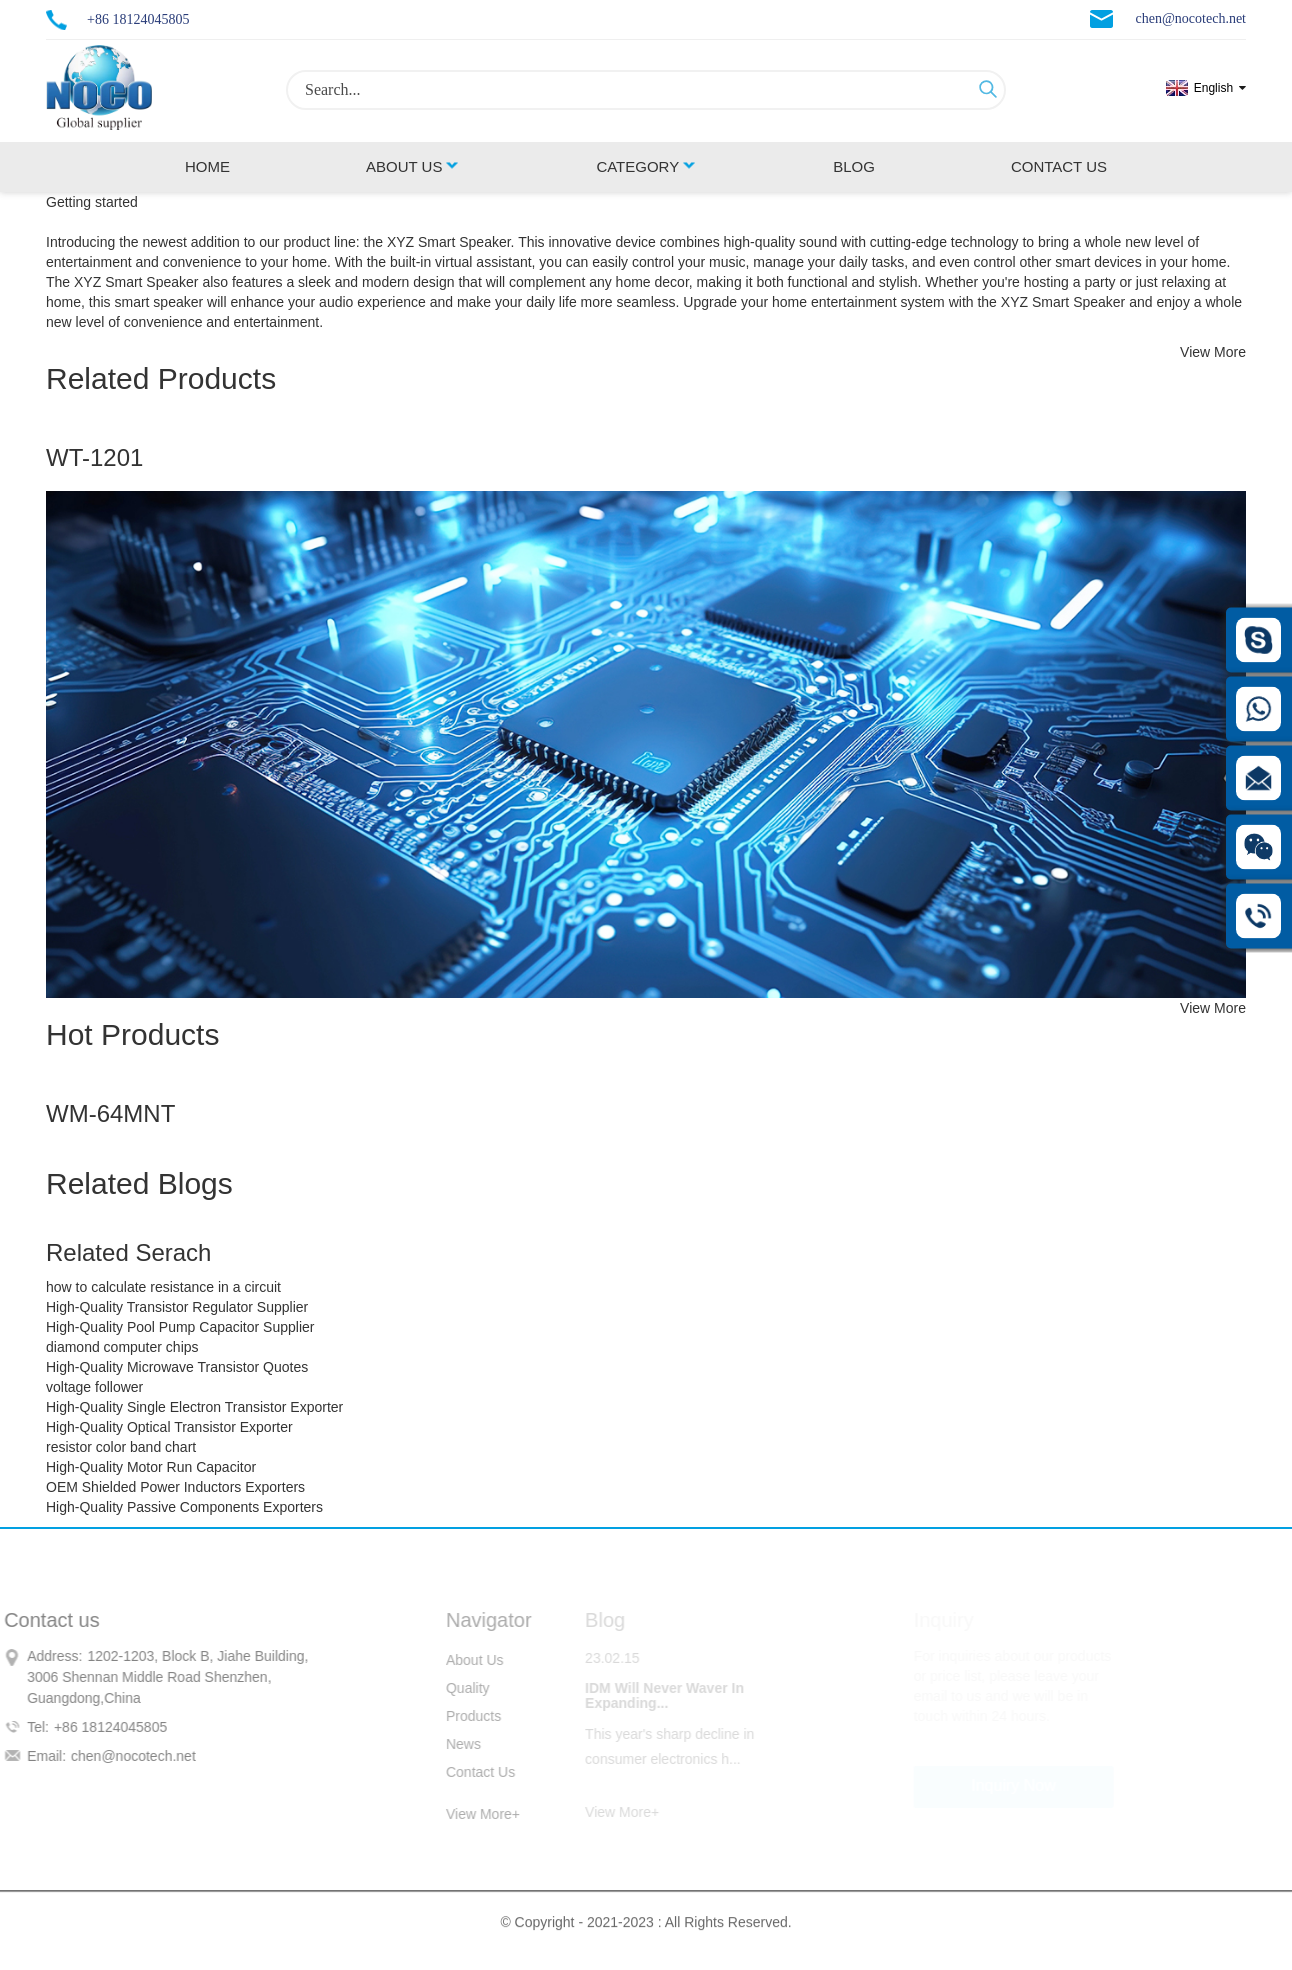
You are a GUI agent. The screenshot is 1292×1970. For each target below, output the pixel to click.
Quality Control (456, 1691)
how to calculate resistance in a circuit (163, 1287)
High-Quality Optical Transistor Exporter (169, 1427)
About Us (413, 166)
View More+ (471, 1814)
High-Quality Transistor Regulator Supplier (177, 1307)
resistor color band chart (121, 1447)
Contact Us (1059, 166)
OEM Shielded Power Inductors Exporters (175, 1487)
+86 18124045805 (138, 19)
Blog (854, 166)
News (451, 1744)
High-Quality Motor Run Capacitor (151, 1467)
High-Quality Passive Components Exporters (184, 1507)
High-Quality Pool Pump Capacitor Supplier (180, 1327)
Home (207, 166)
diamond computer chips (122, 1347)
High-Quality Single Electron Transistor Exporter (194, 1407)
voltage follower (94, 1387)
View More (1213, 352)
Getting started (92, 202)
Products (461, 1716)
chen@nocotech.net (1191, 18)
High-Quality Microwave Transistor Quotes (177, 1367)
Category (646, 166)
